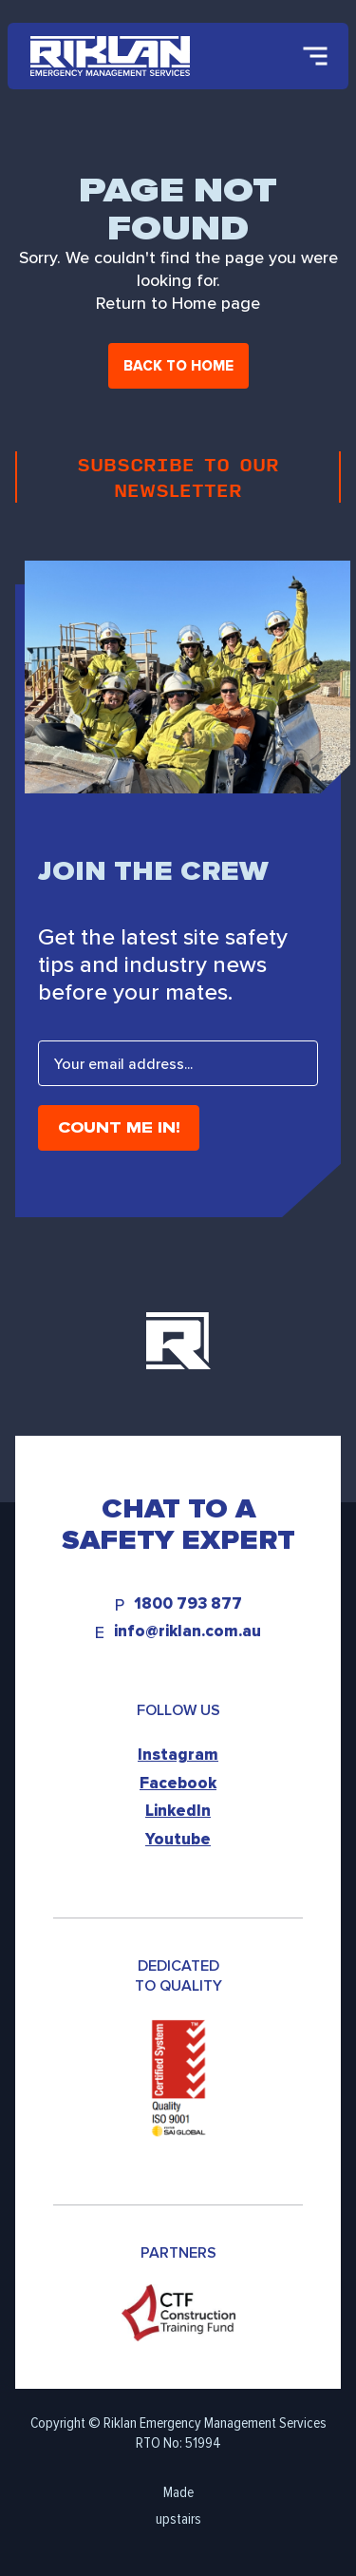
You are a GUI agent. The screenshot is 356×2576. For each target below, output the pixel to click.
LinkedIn (178, 1810)
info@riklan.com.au (187, 1632)
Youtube (178, 1839)
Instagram (178, 1754)
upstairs (178, 2518)
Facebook (178, 1783)
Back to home (178, 365)
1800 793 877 (188, 1604)
